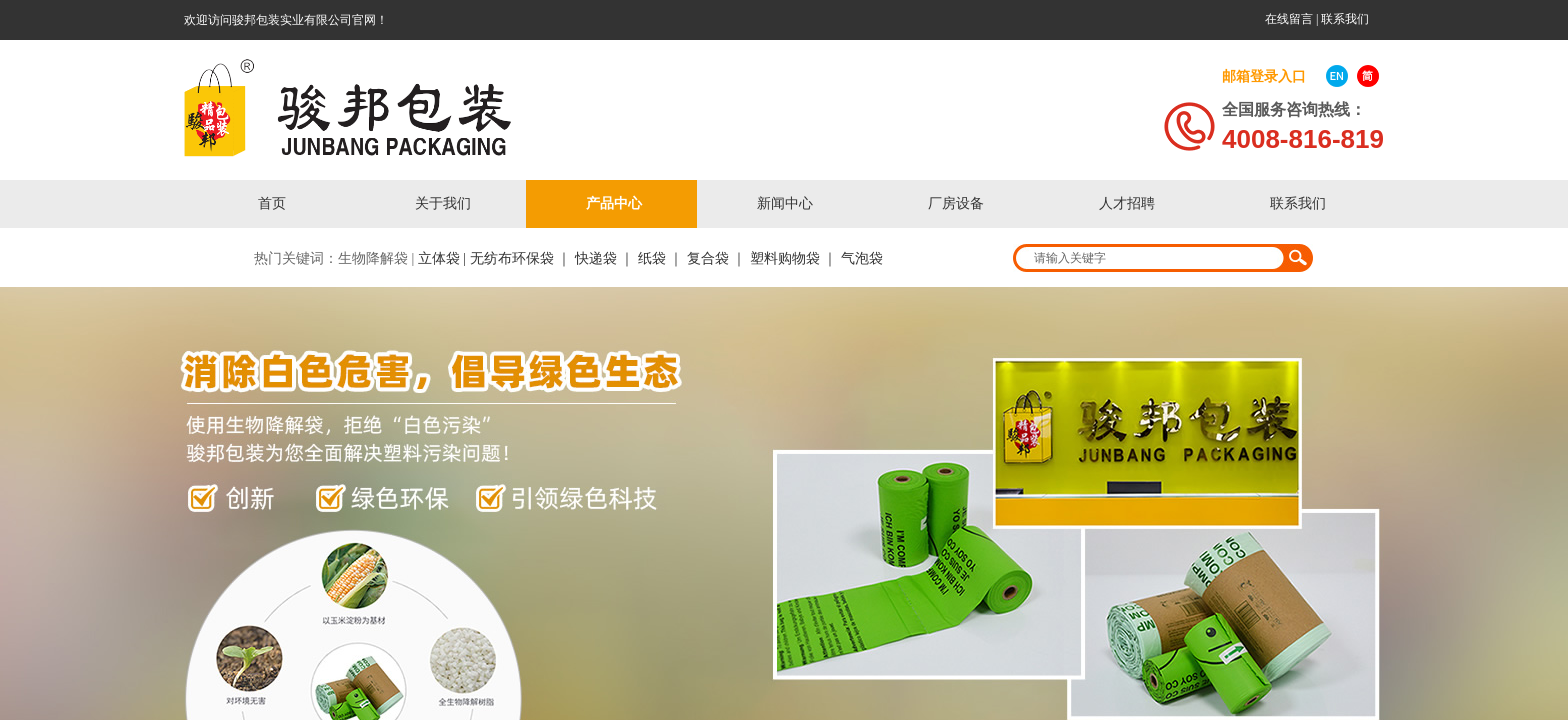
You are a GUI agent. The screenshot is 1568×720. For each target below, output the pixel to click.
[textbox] (1150, 258)
